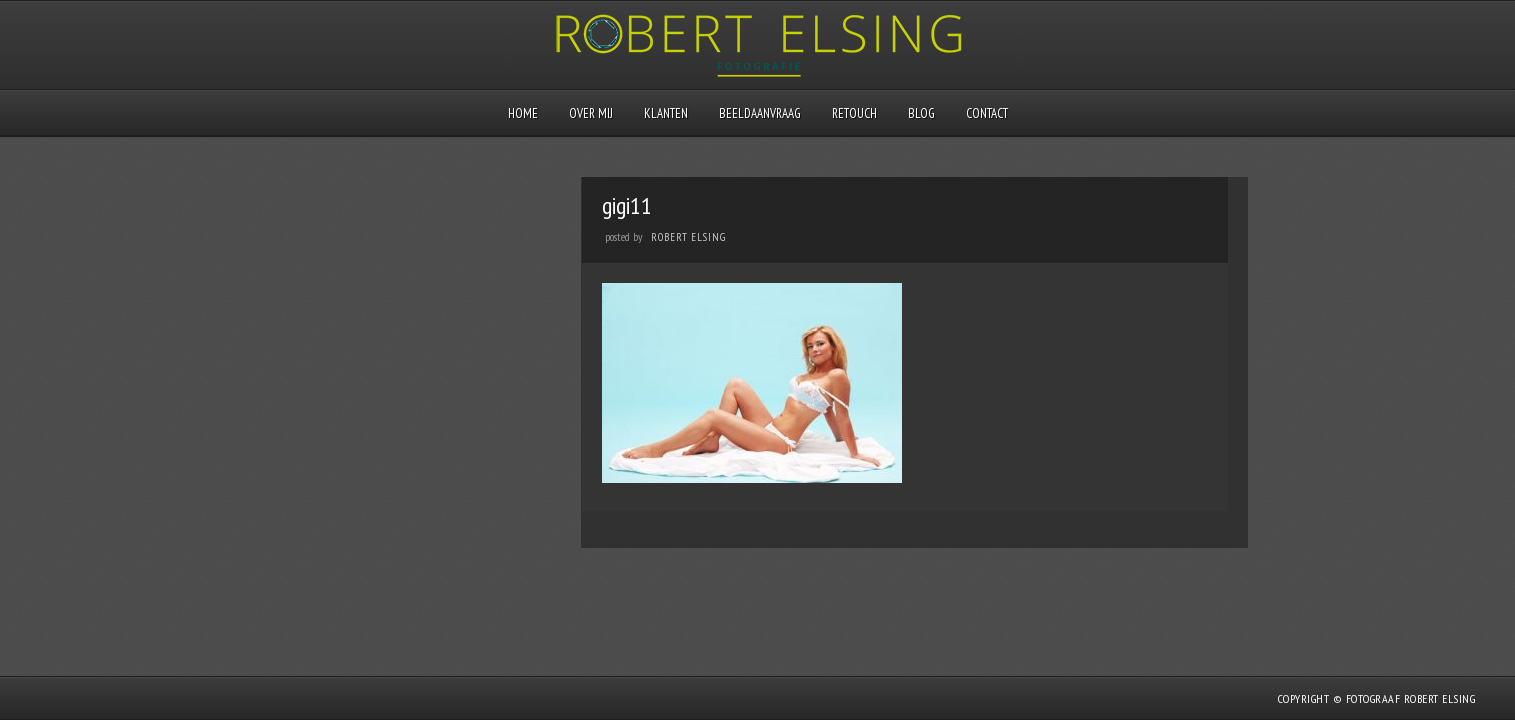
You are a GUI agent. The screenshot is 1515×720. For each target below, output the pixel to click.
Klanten (666, 113)
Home (523, 113)
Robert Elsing (688, 237)
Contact (987, 113)
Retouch (854, 113)
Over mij (591, 113)
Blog (921, 113)
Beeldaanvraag (760, 113)
